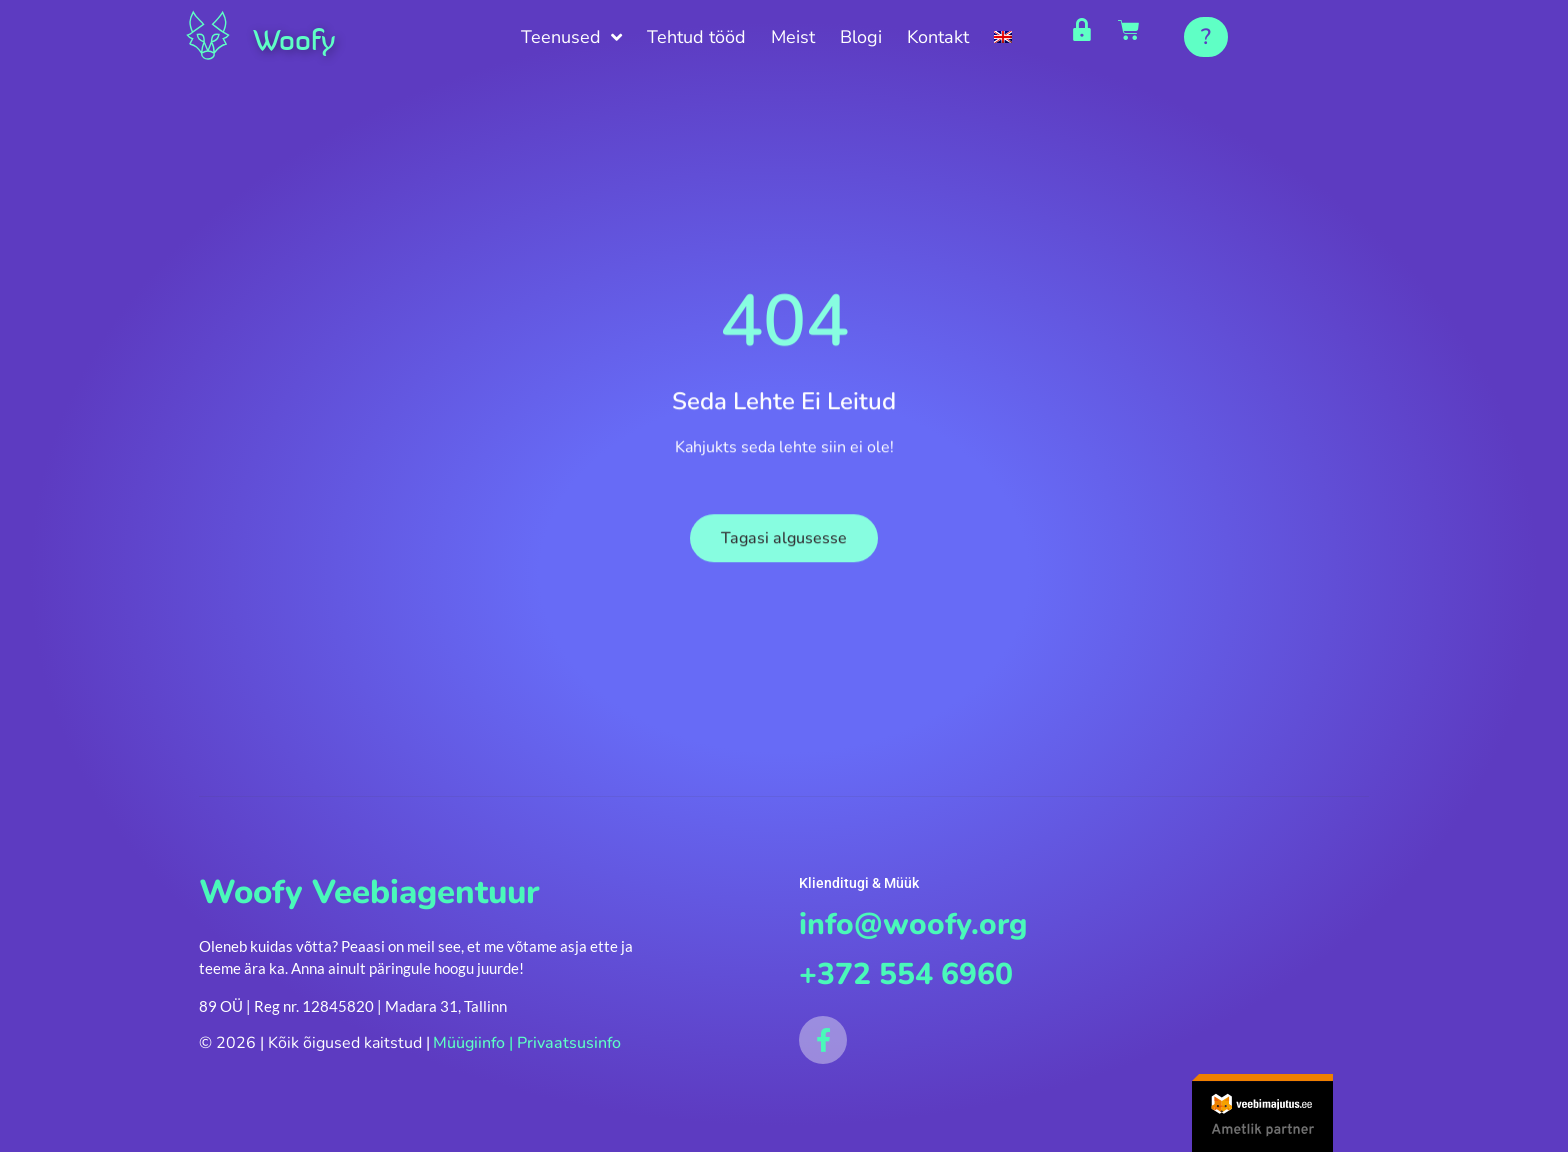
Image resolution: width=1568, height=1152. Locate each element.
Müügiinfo (469, 1047)
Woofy (303, 38)
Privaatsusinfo (569, 1047)
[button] (1206, 37)
